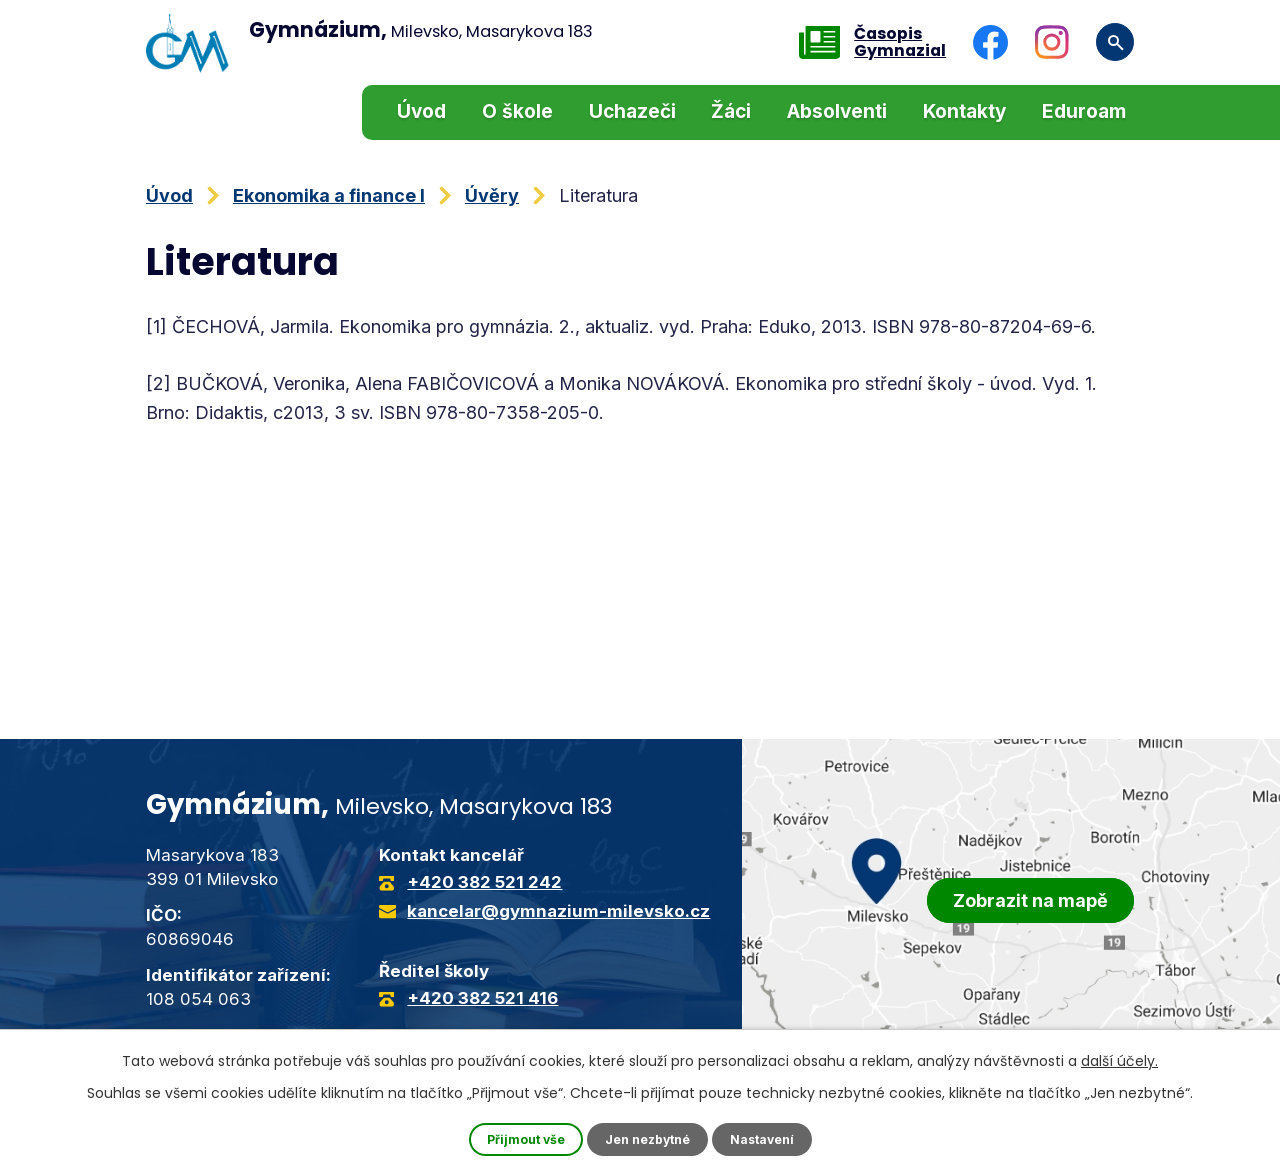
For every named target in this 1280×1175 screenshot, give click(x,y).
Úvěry (492, 195)
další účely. (1119, 1058)
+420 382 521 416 (482, 998)
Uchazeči (632, 111)
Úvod (421, 111)
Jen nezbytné (648, 1138)
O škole (517, 111)
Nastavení (774, 1138)
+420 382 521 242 (484, 882)
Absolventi (837, 111)
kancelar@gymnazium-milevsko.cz (558, 911)
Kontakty (964, 111)
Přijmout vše (515, 1138)
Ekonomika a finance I (329, 195)
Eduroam (1084, 111)
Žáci (731, 111)
